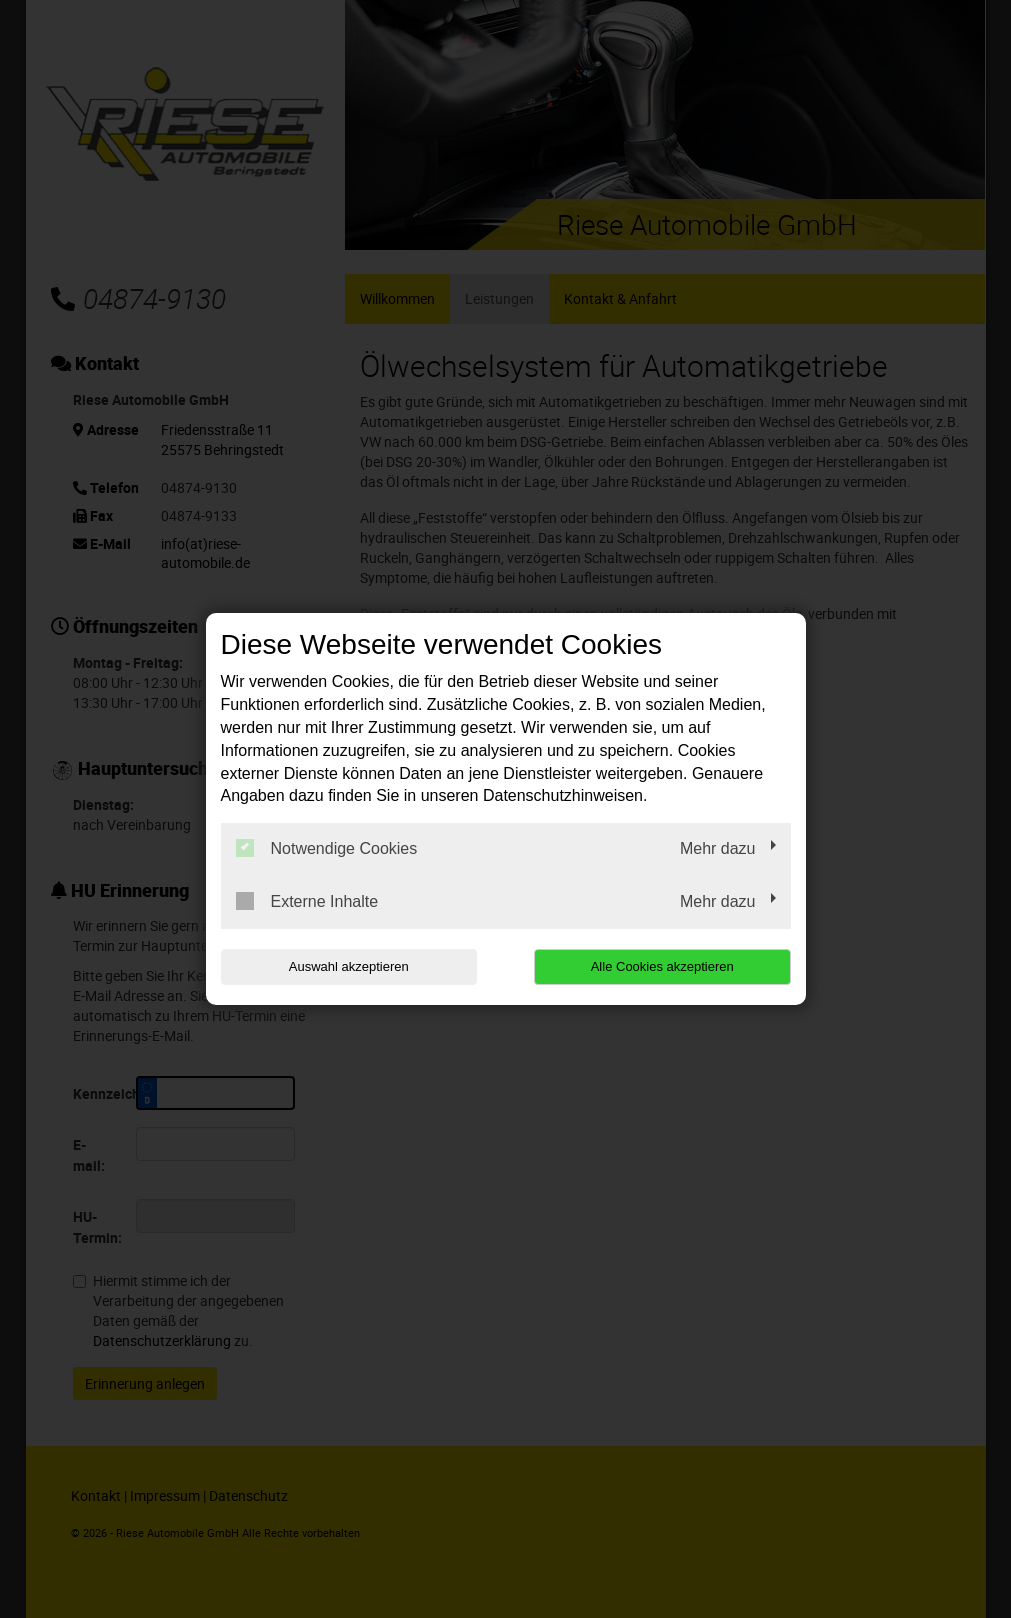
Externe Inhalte (307, 901)
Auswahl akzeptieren (349, 966)
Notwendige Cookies (327, 848)
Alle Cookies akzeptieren (662, 966)
